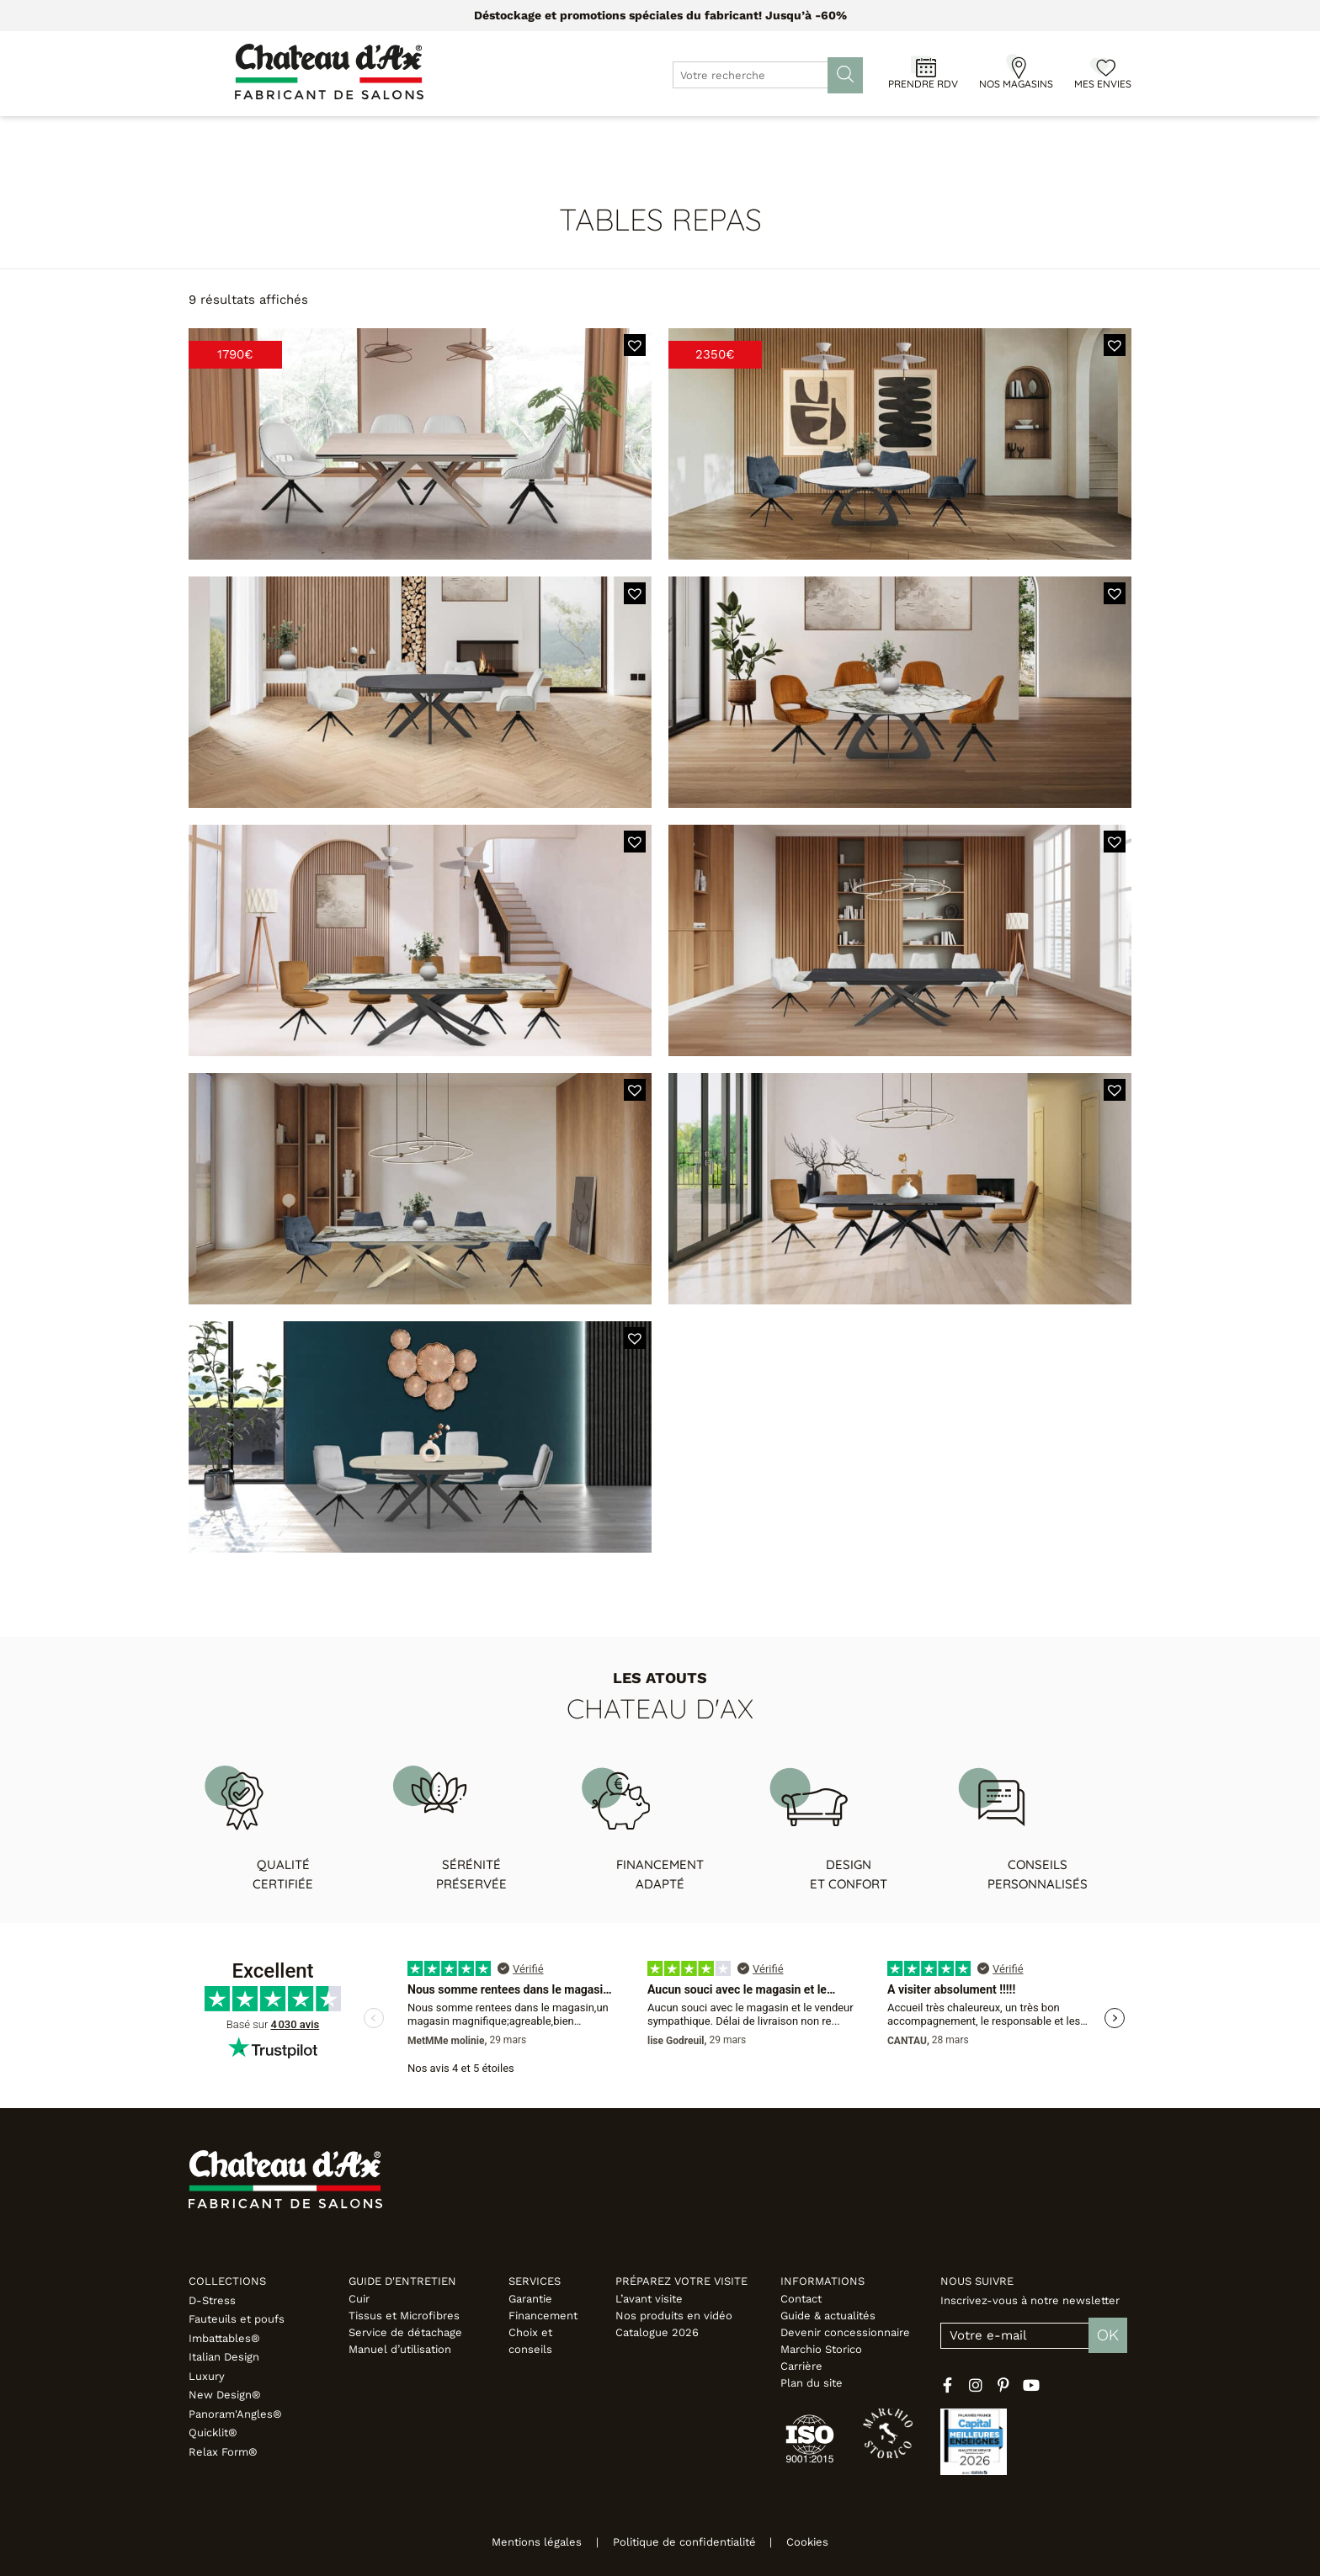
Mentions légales (523, 2542)
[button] (635, 345)
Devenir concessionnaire (845, 2332)
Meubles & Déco (449, 134)
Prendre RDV (923, 83)
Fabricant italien (1058, 134)
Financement (543, 2315)
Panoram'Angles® (235, 2414)
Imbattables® (224, 2338)
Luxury (207, 2376)
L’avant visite (649, 2298)
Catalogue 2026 (657, 2332)
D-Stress (212, 2300)
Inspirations (934, 134)
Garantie (530, 2298)
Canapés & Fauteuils (303, 134)
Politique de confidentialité (684, 2542)
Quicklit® (213, 2432)
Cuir (359, 2298)
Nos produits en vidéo (673, 2315)
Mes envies (1102, 83)
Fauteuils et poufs (237, 2319)
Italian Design (224, 2356)
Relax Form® (223, 2452)
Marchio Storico (821, 2349)
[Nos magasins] (1016, 66)
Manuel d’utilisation (400, 2349)
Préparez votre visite (681, 2281)
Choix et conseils (530, 2341)
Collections (227, 2281)
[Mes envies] (1102, 66)
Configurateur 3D (782, 134)
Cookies (822, 2542)
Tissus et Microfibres (404, 2315)
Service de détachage (405, 2332)
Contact (801, 2298)
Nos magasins (1016, 83)
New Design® (225, 2394)
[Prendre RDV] (923, 66)
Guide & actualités (828, 2315)
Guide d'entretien (402, 2281)
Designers (663, 134)
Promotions (565, 134)
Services (534, 2281)
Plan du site (811, 2383)
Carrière (801, 2366)
